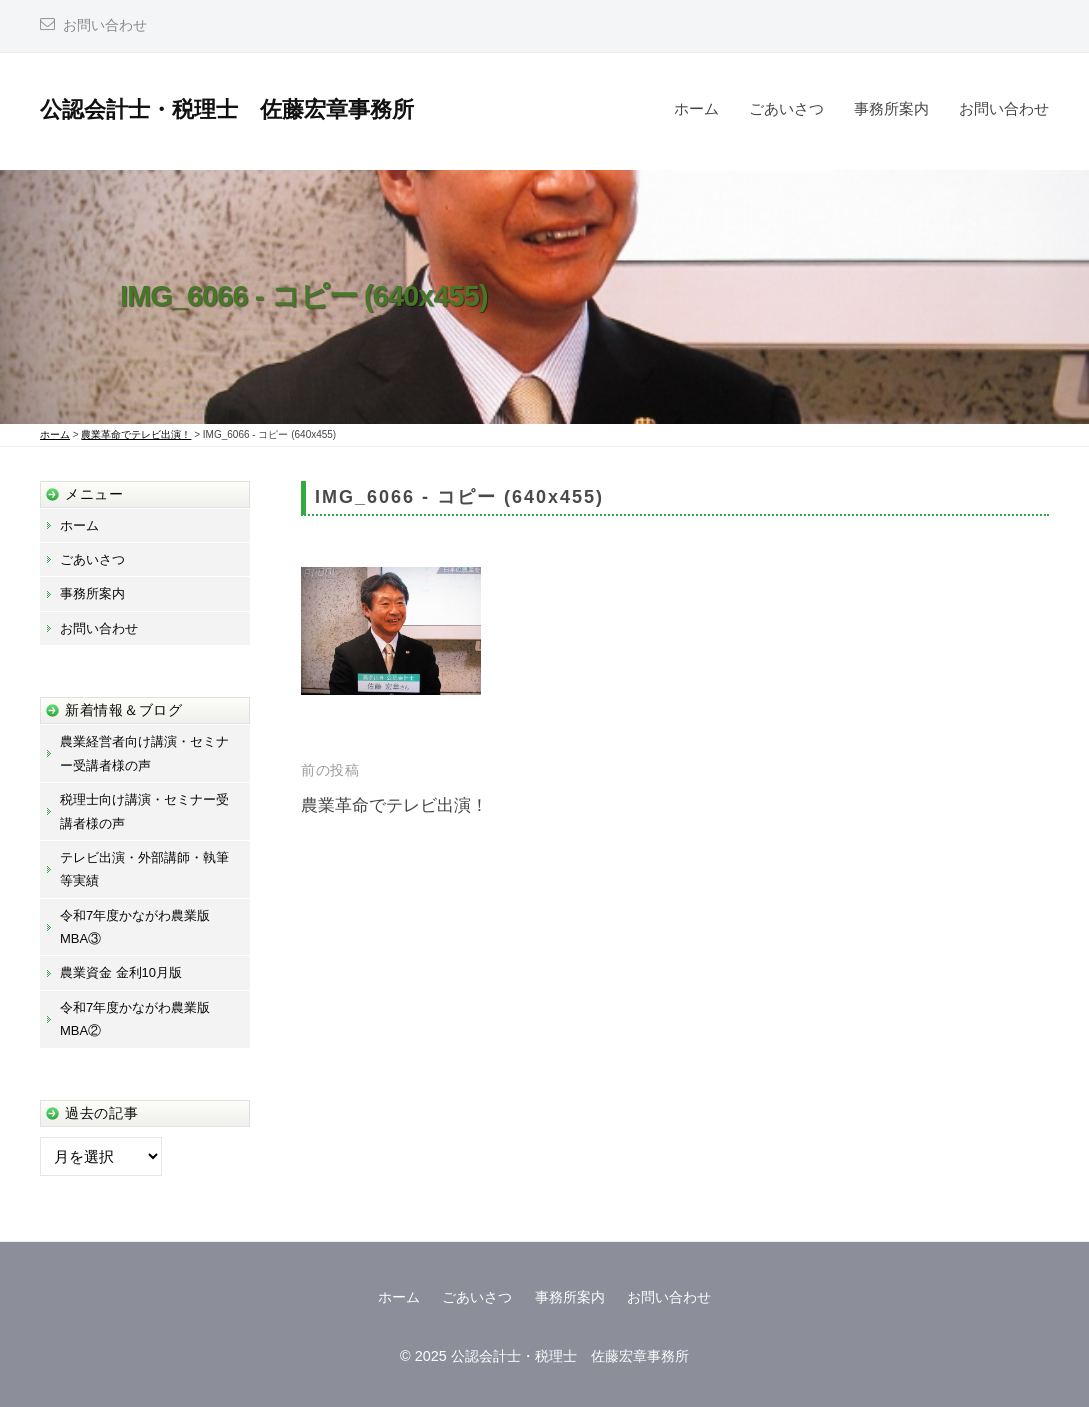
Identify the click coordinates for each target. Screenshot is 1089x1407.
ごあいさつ (786, 108)
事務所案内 (891, 108)
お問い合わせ (105, 25)
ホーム (696, 108)
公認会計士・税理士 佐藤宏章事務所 (227, 109)
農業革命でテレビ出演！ (394, 805)
